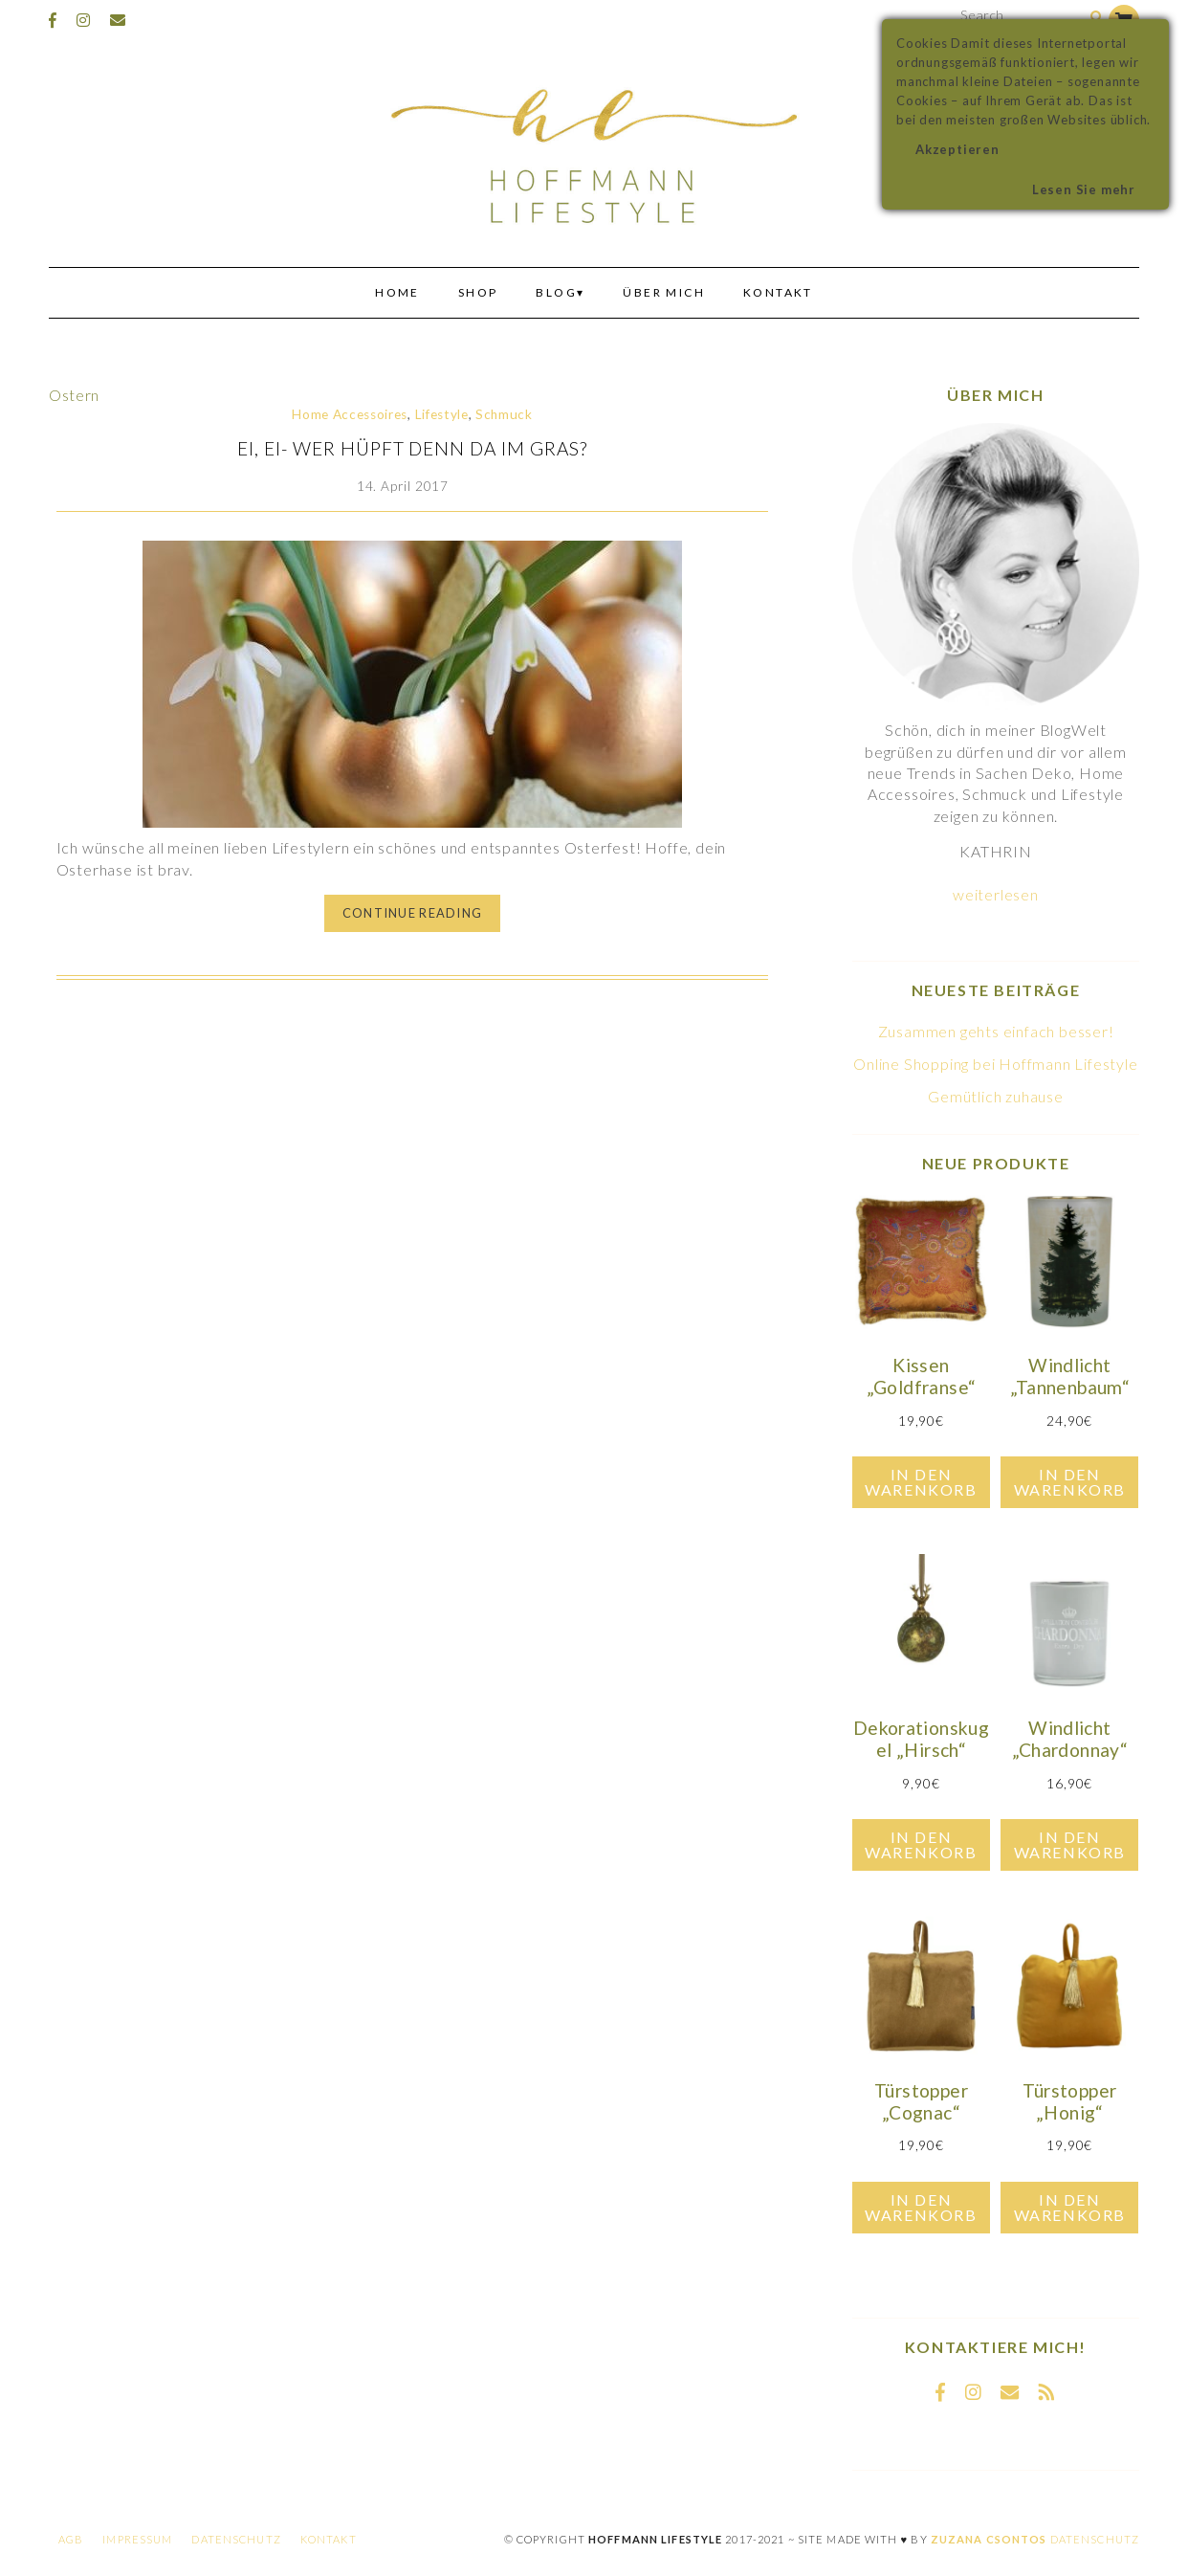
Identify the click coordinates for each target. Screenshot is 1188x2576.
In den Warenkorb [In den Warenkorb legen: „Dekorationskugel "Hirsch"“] (921, 1844)
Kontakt (778, 292)
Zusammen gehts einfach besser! (996, 1031)
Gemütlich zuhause (996, 1096)
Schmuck (504, 414)
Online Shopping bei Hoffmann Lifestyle (995, 1064)
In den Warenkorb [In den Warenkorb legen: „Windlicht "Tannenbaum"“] (1070, 1482)
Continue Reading (412, 913)
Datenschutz (235, 2539)
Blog (556, 292)
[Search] (1096, 18)
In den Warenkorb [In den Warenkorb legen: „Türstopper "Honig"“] (1070, 2207)
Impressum (137, 2539)
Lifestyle (442, 414)
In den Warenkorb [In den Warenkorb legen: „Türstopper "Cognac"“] (921, 2207)
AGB (70, 2539)
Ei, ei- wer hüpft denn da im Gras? (412, 448)
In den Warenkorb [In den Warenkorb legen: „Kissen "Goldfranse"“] (921, 1482)
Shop (478, 292)
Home (397, 292)
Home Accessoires (349, 414)
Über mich (664, 292)
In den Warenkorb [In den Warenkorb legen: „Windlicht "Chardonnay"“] (1070, 1844)
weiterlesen (996, 894)
